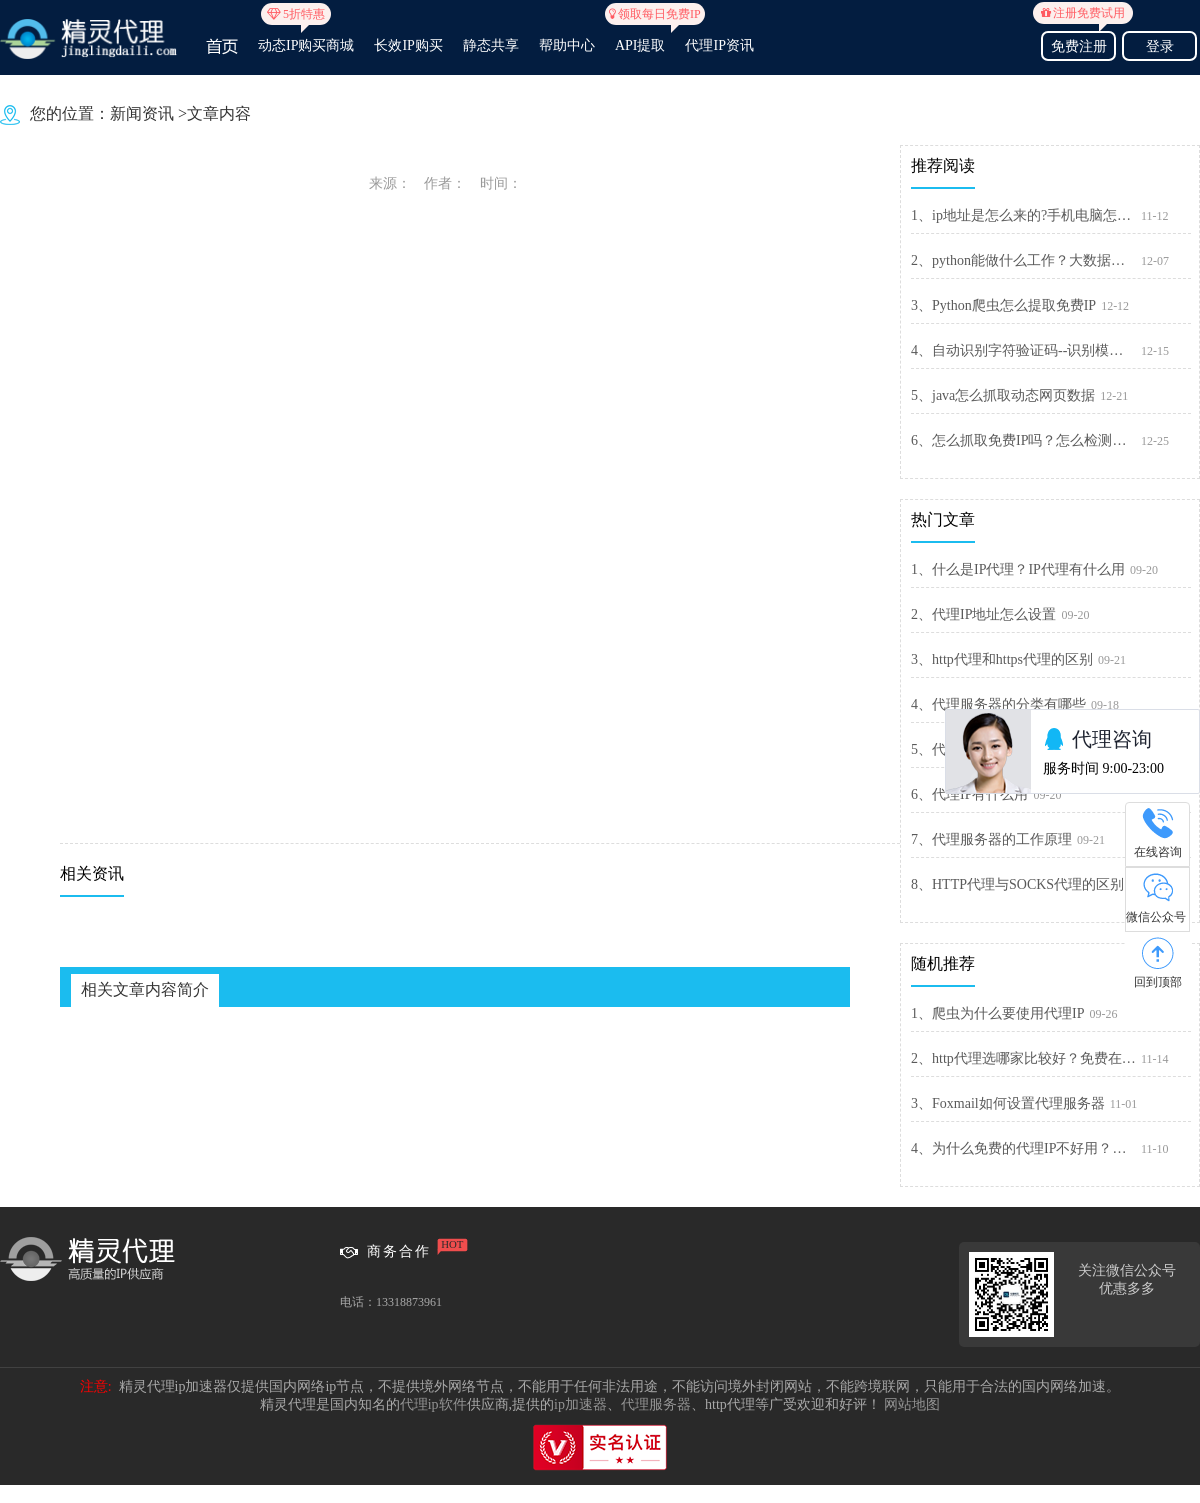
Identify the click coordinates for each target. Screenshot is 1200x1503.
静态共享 (491, 45)
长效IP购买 (408, 45)
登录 (1160, 46)
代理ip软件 (433, 1404)
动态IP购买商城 (306, 37)
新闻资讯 (142, 113)
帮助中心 (567, 45)
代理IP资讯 (719, 45)
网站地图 (912, 1404)
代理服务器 (656, 1404)
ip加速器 (580, 1404)
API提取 (640, 37)
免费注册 (1078, 43)
